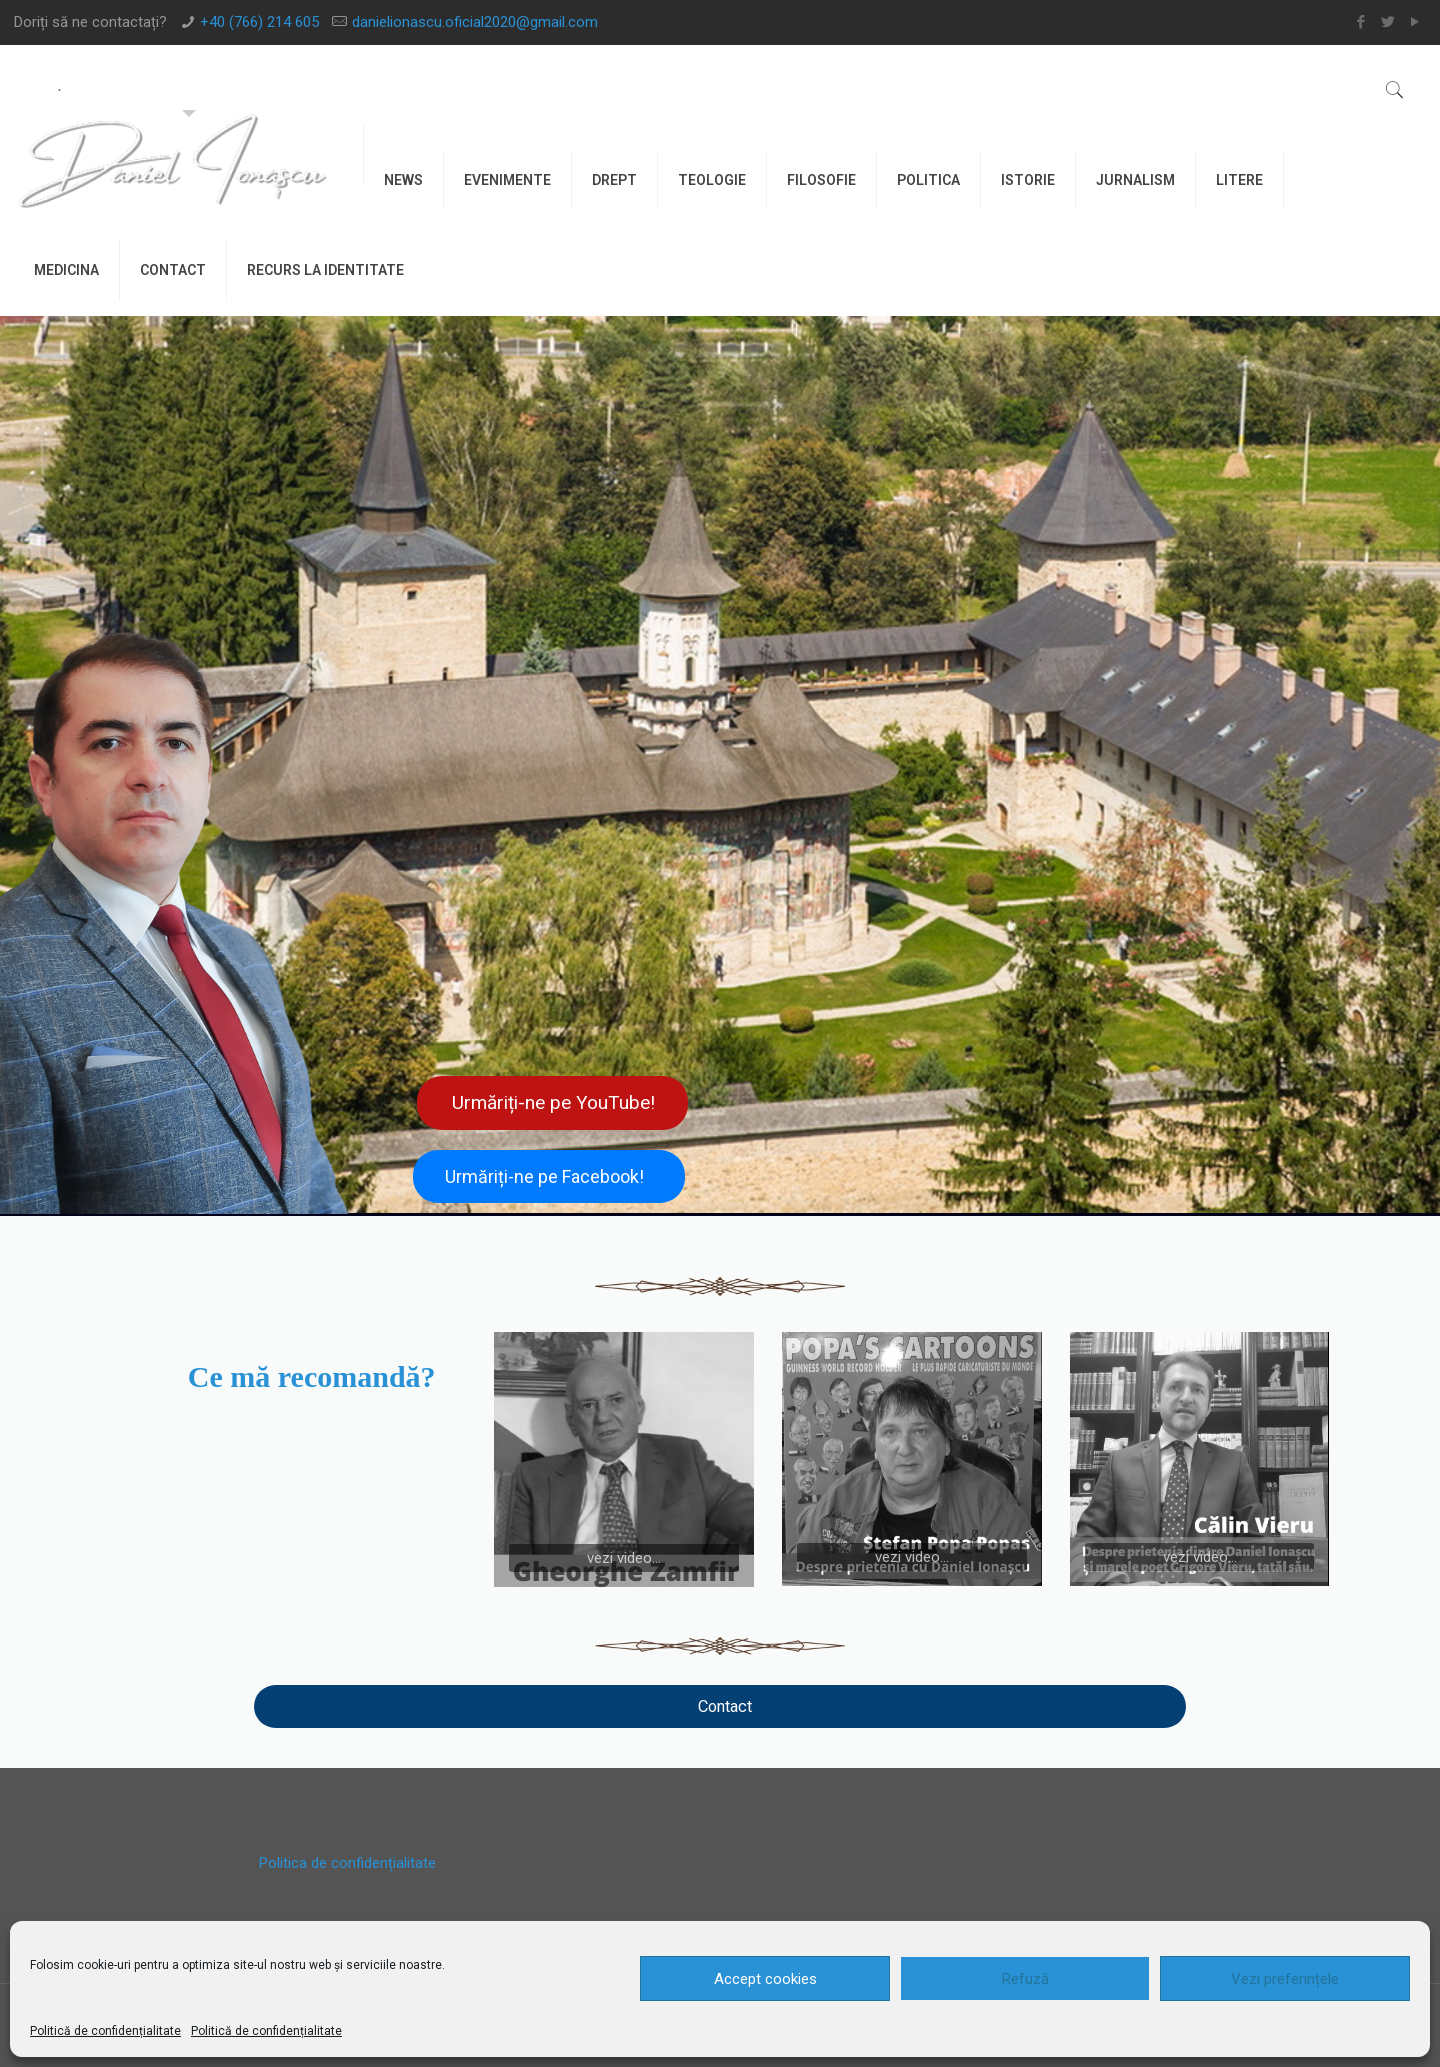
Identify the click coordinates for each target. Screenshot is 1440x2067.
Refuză (1025, 1979)
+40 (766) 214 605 (259, 22)
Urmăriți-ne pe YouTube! (553, 1102)
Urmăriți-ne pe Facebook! (544, 1176)
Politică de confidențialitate (105, 2031)
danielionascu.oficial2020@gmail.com (475, 22)
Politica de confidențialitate (347, 1863)
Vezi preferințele (1285, 1979)
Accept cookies (765, 1979)
